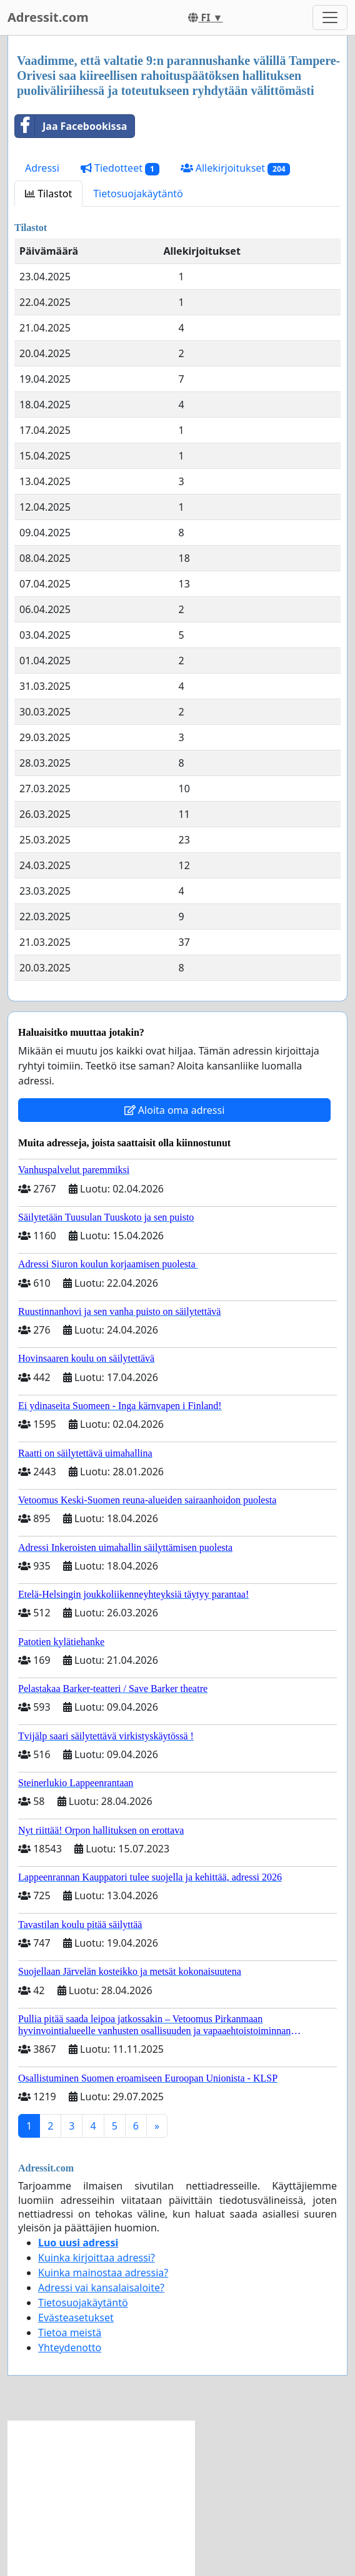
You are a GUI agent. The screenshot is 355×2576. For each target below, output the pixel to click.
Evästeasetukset (76, 2317)
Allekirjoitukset (236, 168)
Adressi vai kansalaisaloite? (101, 2287)
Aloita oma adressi (174, 1110)
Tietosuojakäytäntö (138, 193)
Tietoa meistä (69, 2332)
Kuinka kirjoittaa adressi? (96, 2257)
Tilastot (48, 193)
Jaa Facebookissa (71, 126)
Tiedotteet (120, 168)
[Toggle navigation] (330, 17)
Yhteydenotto (69, 2347)
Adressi (42, 168)
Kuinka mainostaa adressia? (103, 2272)
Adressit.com (48, 17)
